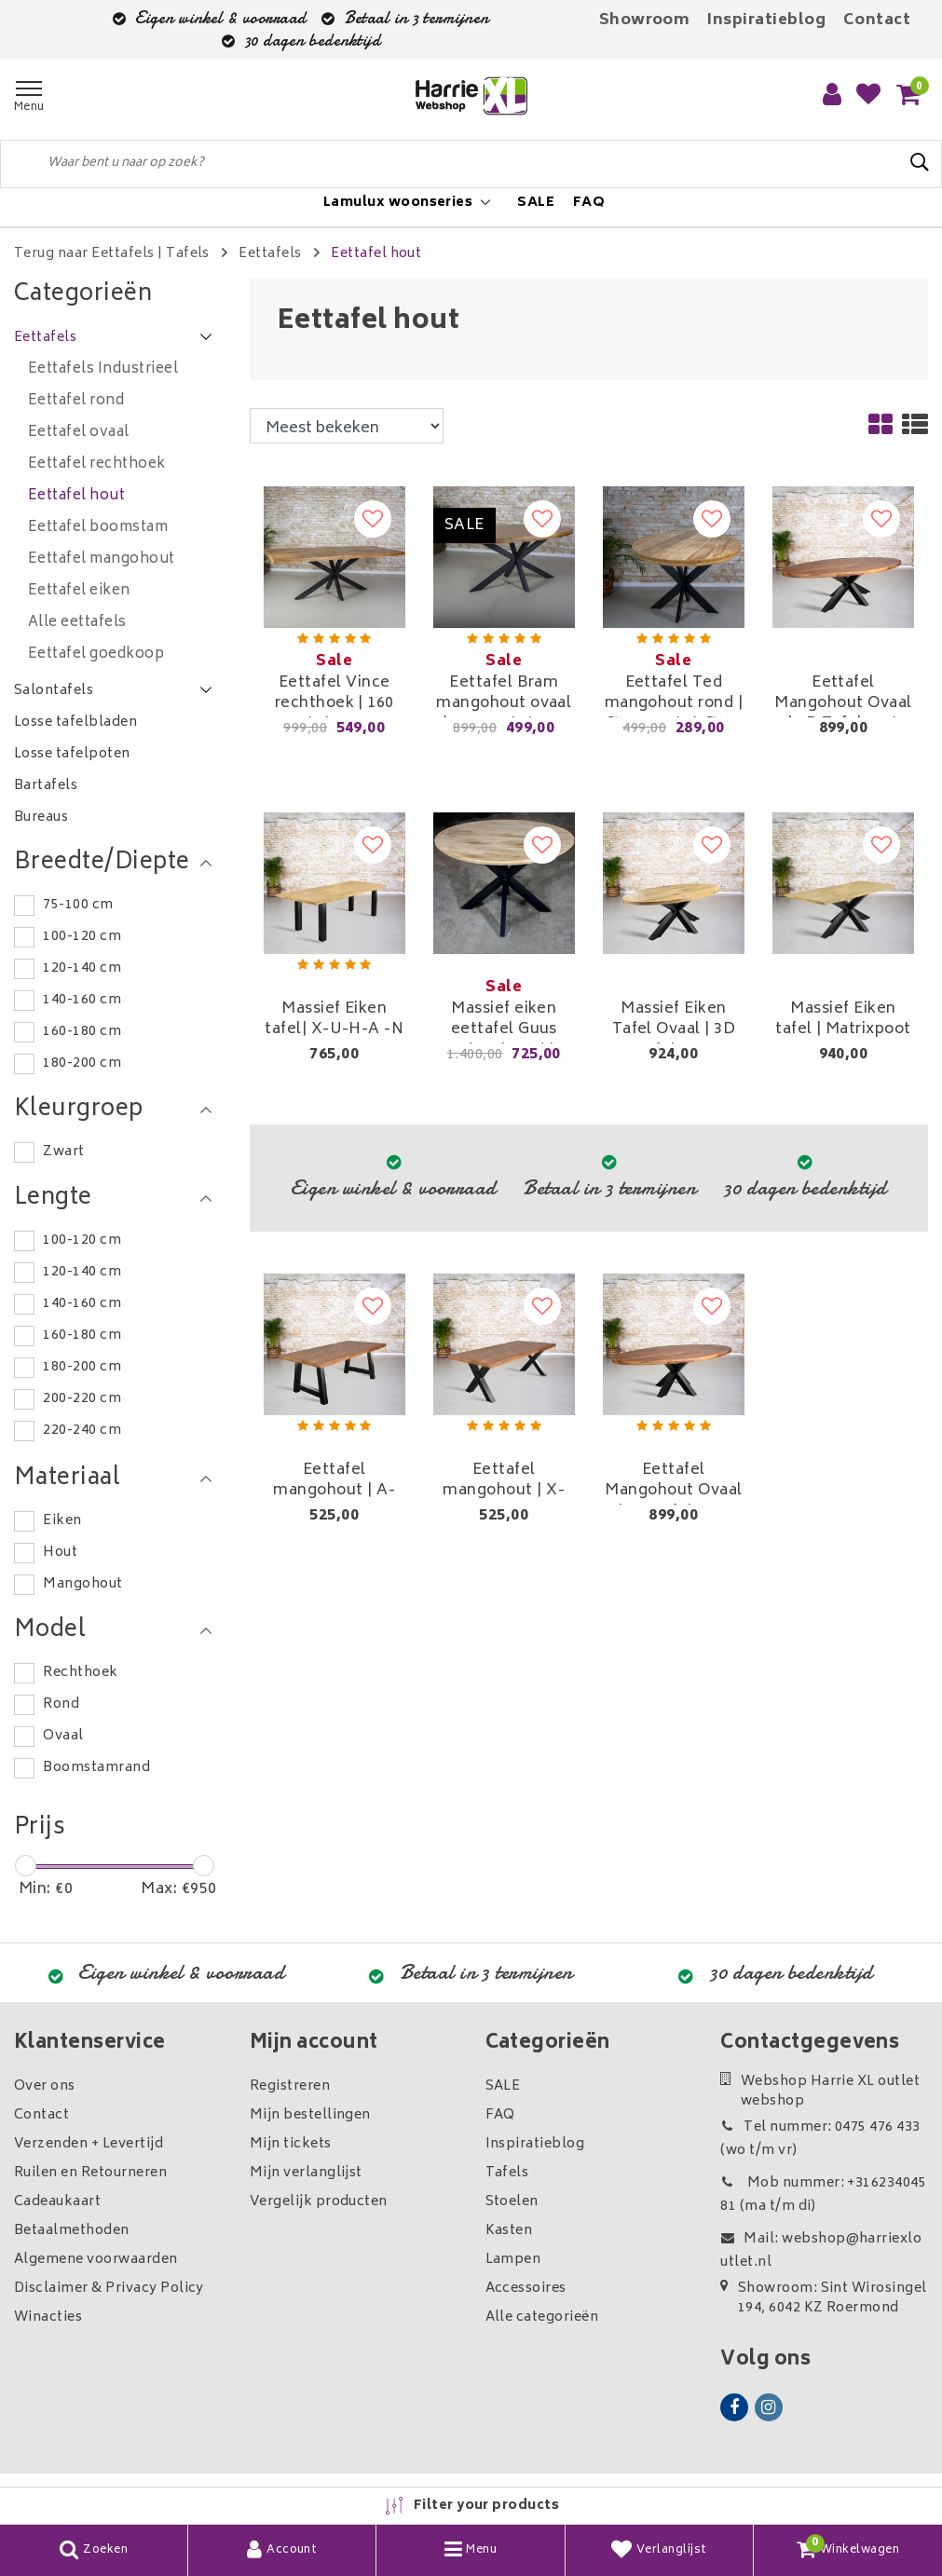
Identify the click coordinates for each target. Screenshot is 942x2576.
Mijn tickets (291, 2144)
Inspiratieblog (766, 20)
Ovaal (63, 1736)
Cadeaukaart (57, 2202)
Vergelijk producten (319, 2202)
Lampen (513, 2259)
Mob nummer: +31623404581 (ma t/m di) (823, 2195)
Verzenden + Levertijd (88, 2144)
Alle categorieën (542, 2317)
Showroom (644, 20)
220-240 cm (82, 1430)
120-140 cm (82, 968)
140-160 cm (82, 1000)
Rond (61, 1704)
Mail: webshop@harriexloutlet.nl (821, 2251)
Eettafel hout (376, 254)
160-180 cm (82, 1031)
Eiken (62, 1521)
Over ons (44, 2086)
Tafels (188, 254)
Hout (60, 1552)
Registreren (290, 2086)
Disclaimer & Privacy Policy (109, 2288)
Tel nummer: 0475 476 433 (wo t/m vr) (820, 2139)
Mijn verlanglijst (306, 2173)
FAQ (500, 2115)
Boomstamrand (96, 1767)
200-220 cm (82, 1399)
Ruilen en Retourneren (90, 2173)
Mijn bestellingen (310, 2115)
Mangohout (82, 1584)
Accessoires (526, 2288)
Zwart (63, 1152)
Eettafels (270, 254)
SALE (503, 2086)
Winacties (48, 2317)
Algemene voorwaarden (96, 2259)
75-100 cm (78, 905)
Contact (876, 20)
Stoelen (512, 2202)
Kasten (509, 2230)
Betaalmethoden (72, 2230)
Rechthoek (80, 1672)
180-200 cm (82, 1063)
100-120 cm (82, 936)
